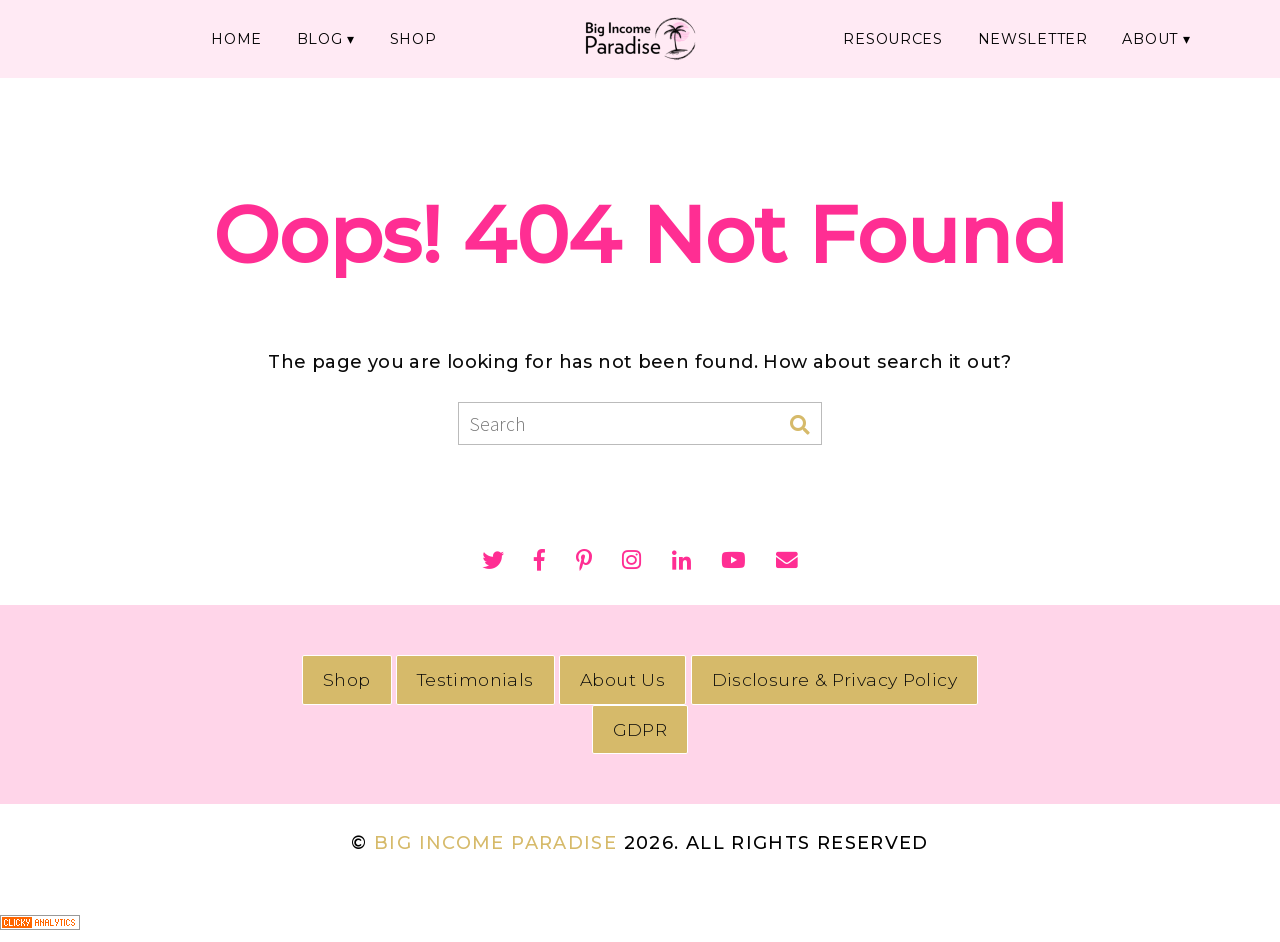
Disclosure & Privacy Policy (834, 679)
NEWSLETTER (1021, 38)
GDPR (640, 729)
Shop (347, 679)
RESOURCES (886, 38)
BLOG (326, 38)
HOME (244, 38)
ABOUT (1134, 38)
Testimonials (475, 679)
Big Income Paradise (495, 843)
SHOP (419, 38)
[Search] (800, 425)
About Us (622, 679)
